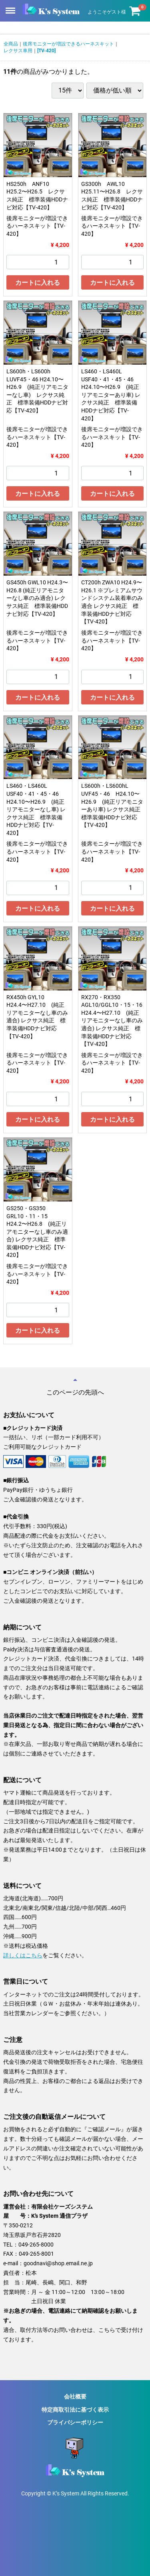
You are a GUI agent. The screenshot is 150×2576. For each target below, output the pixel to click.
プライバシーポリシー (75, 2422)
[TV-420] (46, 50)
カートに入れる (37, 282)
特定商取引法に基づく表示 (75, 2409)
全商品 (11, 44)
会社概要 (75, 2397)
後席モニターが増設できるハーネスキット (68, 44)
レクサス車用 (18, 50)
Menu (11, 6)
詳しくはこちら (22, 1955)
